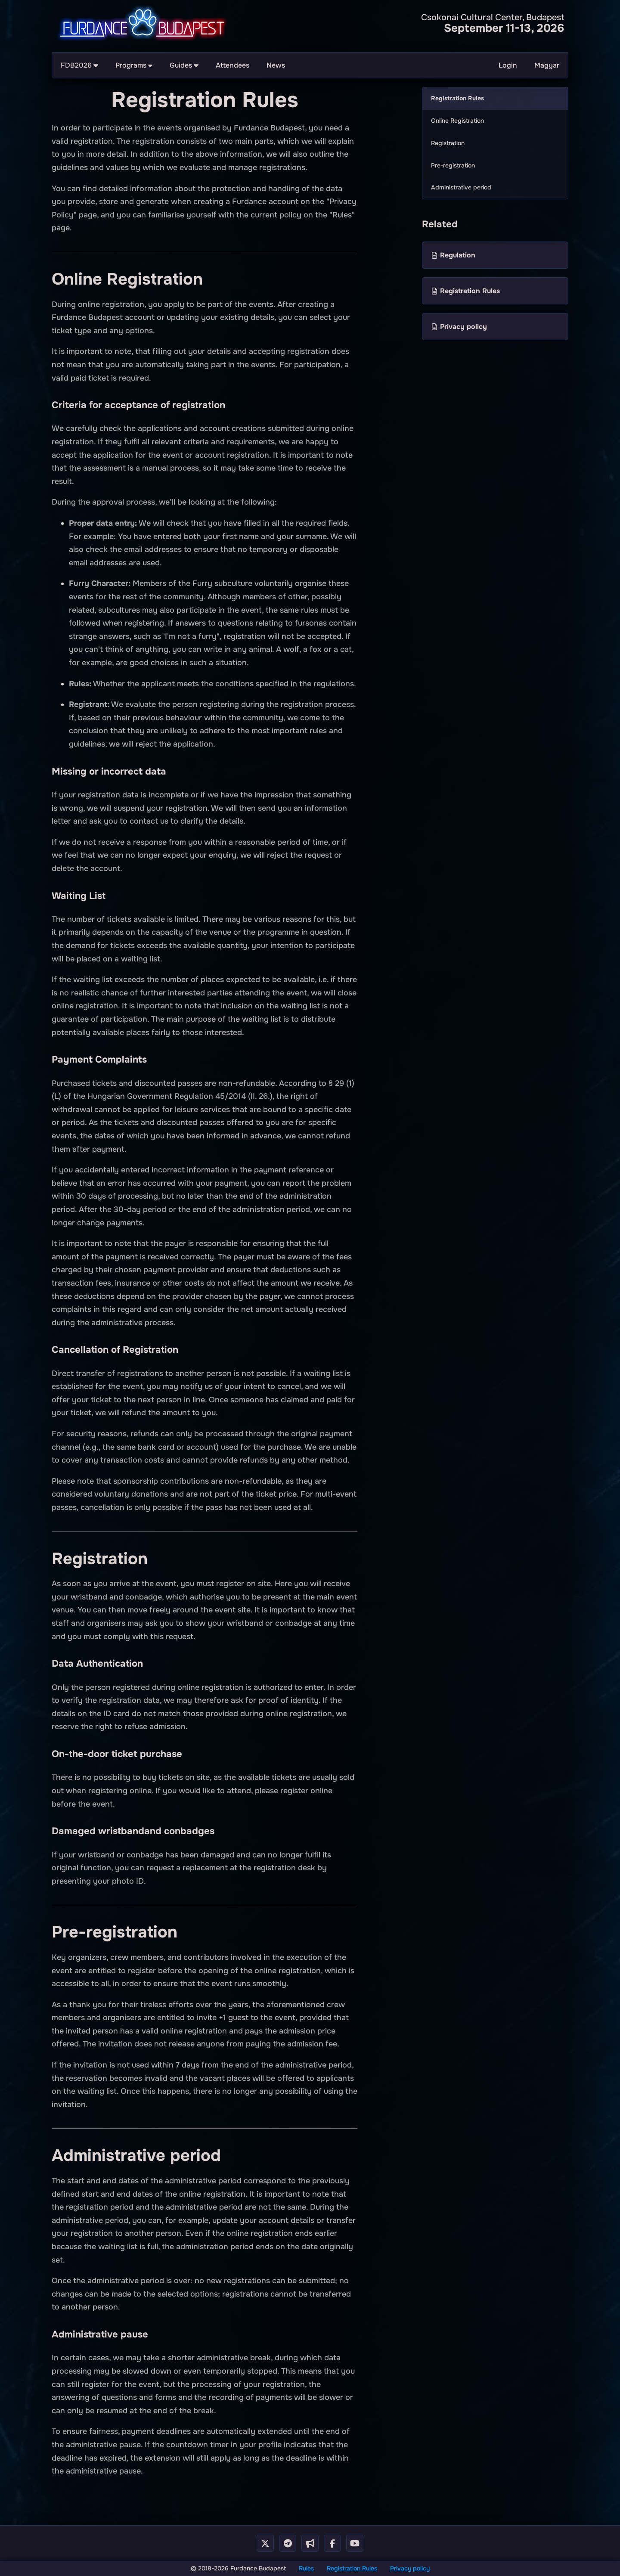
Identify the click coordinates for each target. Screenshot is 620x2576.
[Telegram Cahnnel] (310, 2543)
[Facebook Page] (332, 2543)
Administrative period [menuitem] (461, 187)
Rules (306, 2568)
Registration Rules (352, 2568)
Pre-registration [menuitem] (453, 165)
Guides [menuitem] (184, 65)
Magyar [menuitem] (546, 65)
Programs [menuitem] (134, 65)
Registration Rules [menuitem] (457, 98)
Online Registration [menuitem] (457, 120)
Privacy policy (410, 2568)
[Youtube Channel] (354, 2543)
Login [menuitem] (508, 65)
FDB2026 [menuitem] (79, 65)
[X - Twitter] (265, 2543)
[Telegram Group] (287, 2543)
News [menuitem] (276, 65)
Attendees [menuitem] (232, 65)
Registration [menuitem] (448, 143)
